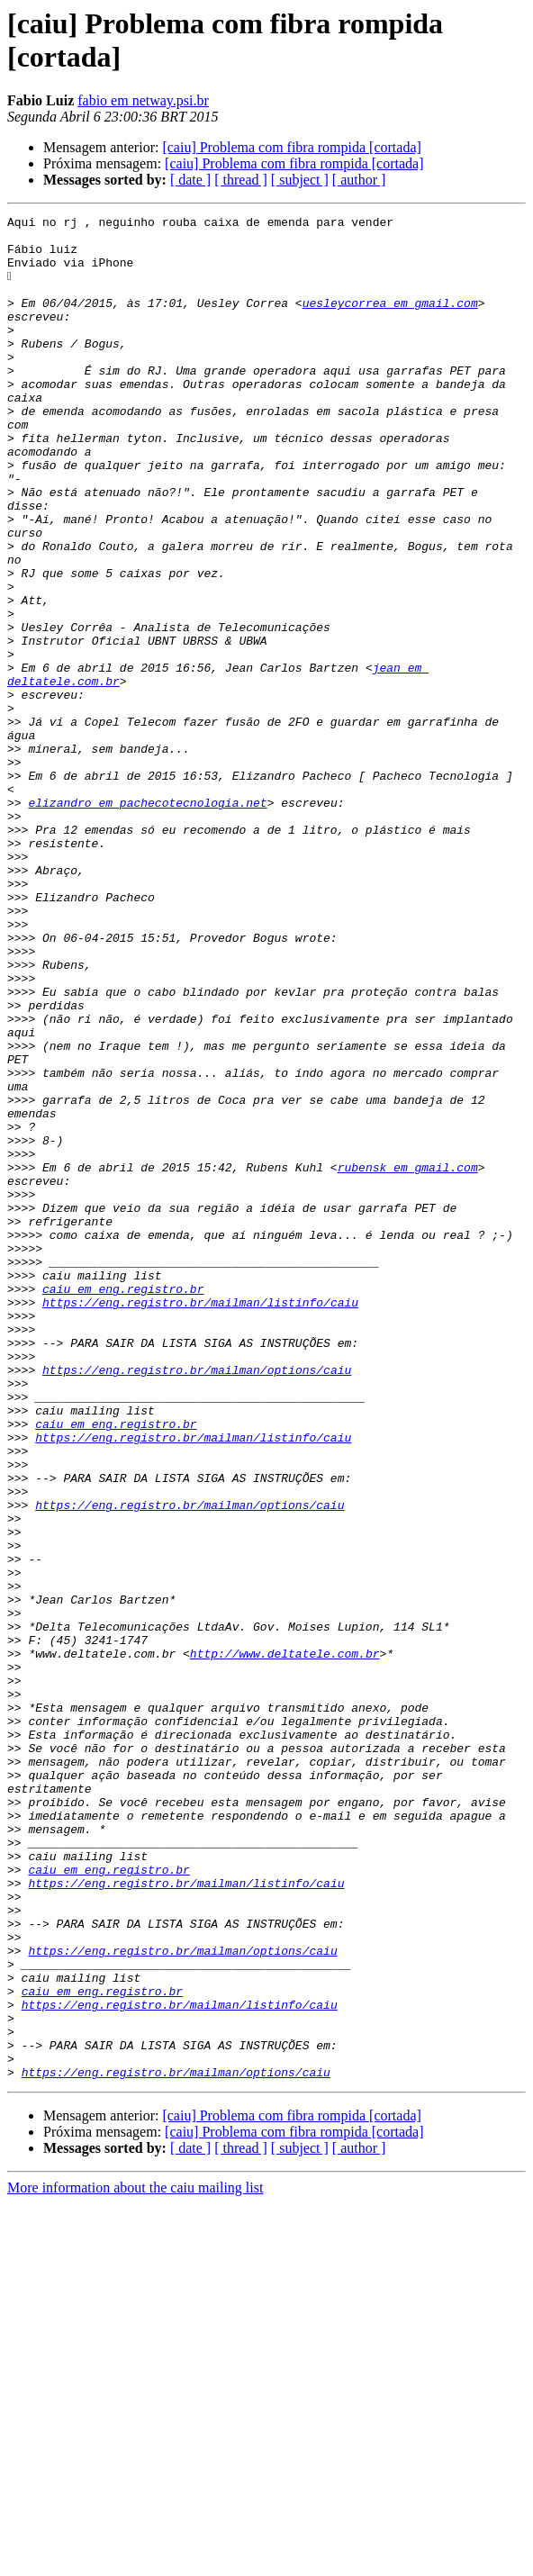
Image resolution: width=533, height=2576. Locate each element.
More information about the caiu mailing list (135, 2560)
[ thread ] (240, 179)
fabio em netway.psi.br (143, 100)
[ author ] (359, 179)
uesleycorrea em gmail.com (390, 321)
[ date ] (190, 179)
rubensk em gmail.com (408, 1359)
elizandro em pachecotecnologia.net (147, 921)
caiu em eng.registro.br (122, 1504)
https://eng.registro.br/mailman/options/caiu (196, 1602)
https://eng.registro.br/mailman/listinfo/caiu (200, 1521)
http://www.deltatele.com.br (285, 1942)
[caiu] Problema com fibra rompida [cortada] (291, 147)
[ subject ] (300, 179)
